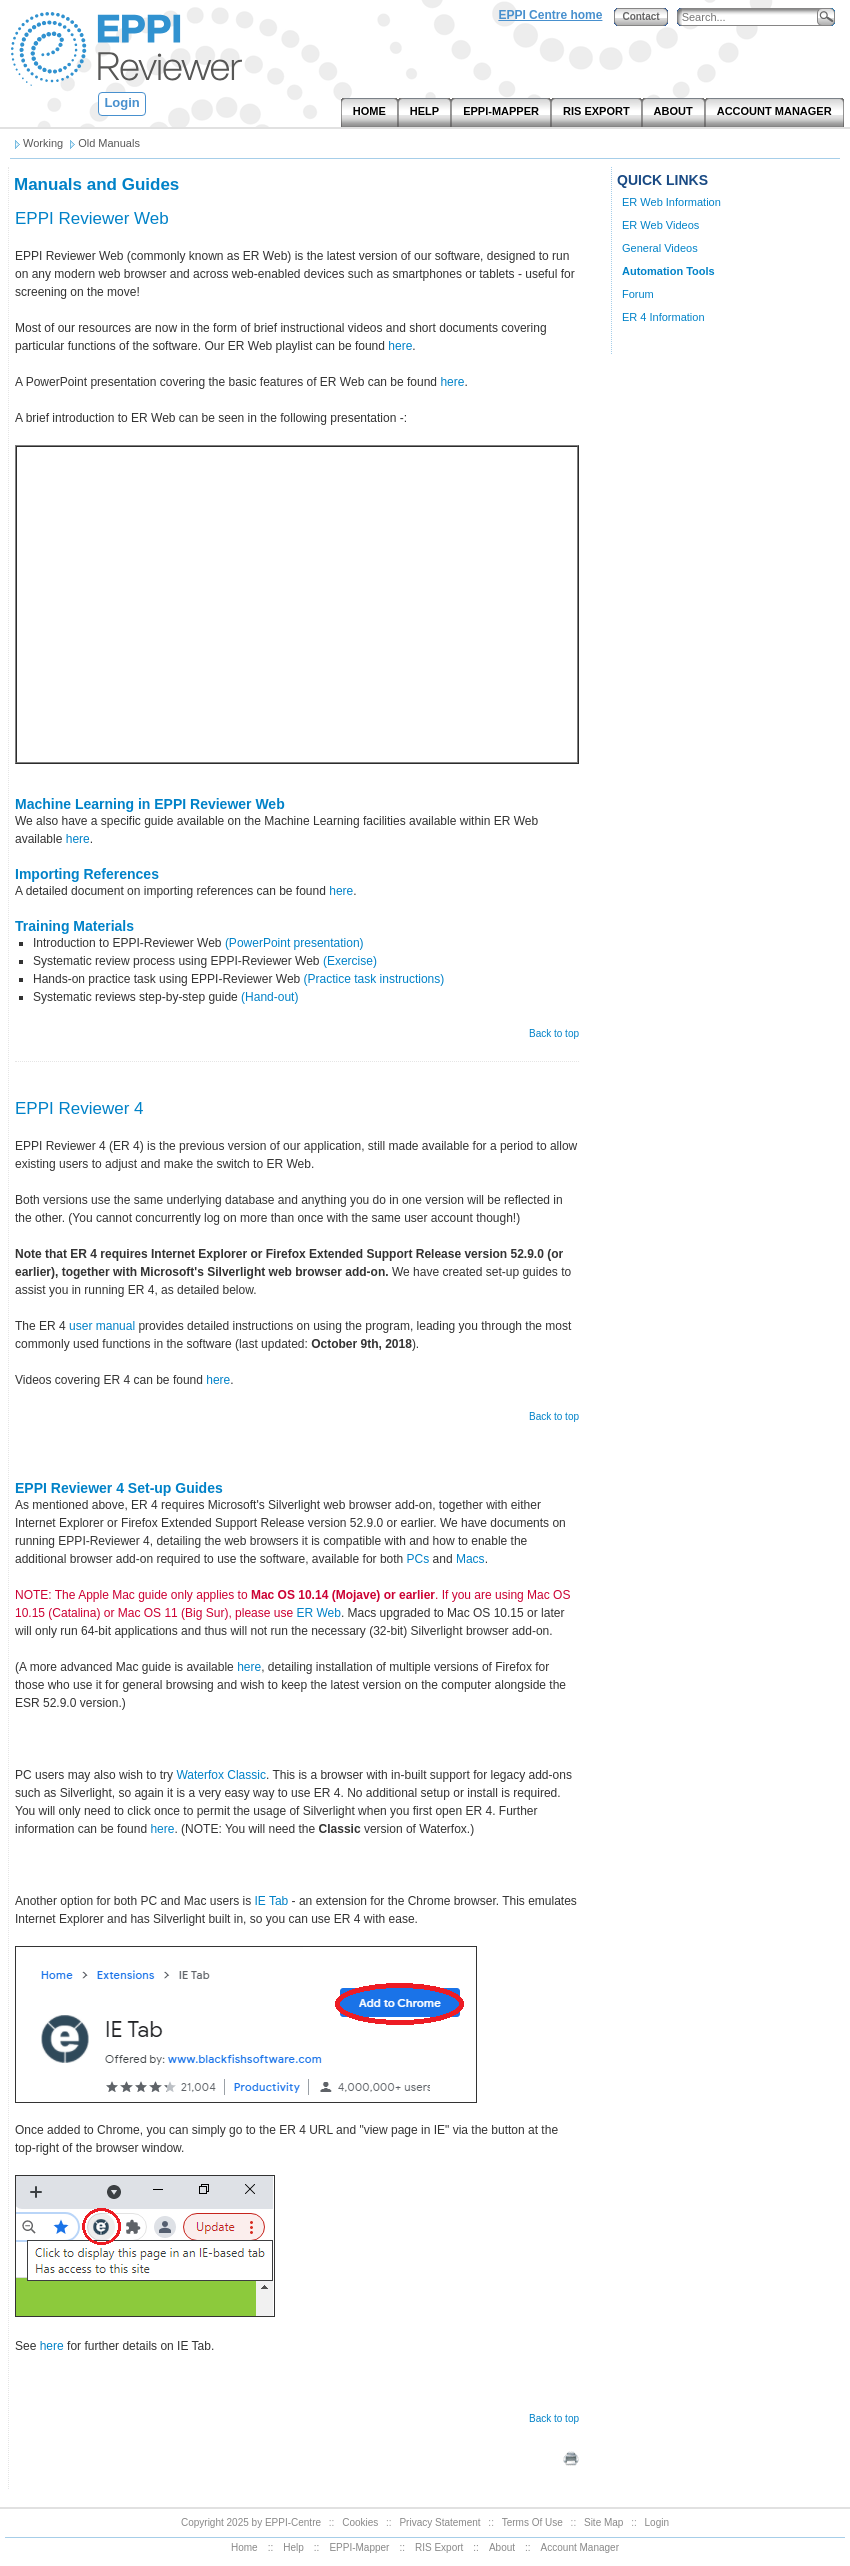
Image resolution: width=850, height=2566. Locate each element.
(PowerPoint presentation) (294, 943)
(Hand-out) (269, 997)
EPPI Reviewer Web (92, 218)
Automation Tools (668, 271)
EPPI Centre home (550, 15)
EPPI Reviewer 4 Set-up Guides (119, 1488)
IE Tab (271, 1901)
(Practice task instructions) (374, 979)
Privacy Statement (439, 2522)
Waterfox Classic (221, 1775)
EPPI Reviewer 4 (79, 1108)
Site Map (603, 2522)
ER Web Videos (660, 225)
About (502, 2547)
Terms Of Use (532, 2522)
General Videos (660, 248)
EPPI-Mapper (359, 2547)
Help (293, 2547)
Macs (470, 1559)
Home (244, 2547)
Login (121, 102)
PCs (418, 1559)
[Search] (752, 17)
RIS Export (439, 2547)
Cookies (360, 2522)
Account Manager (580, 2547)
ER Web (318, 1613)
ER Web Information (671, 202)
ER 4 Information (663, 317)
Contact (640, 16)
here (400, 346)
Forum (638, 294)
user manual (102, 1326)
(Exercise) (350, 961)
